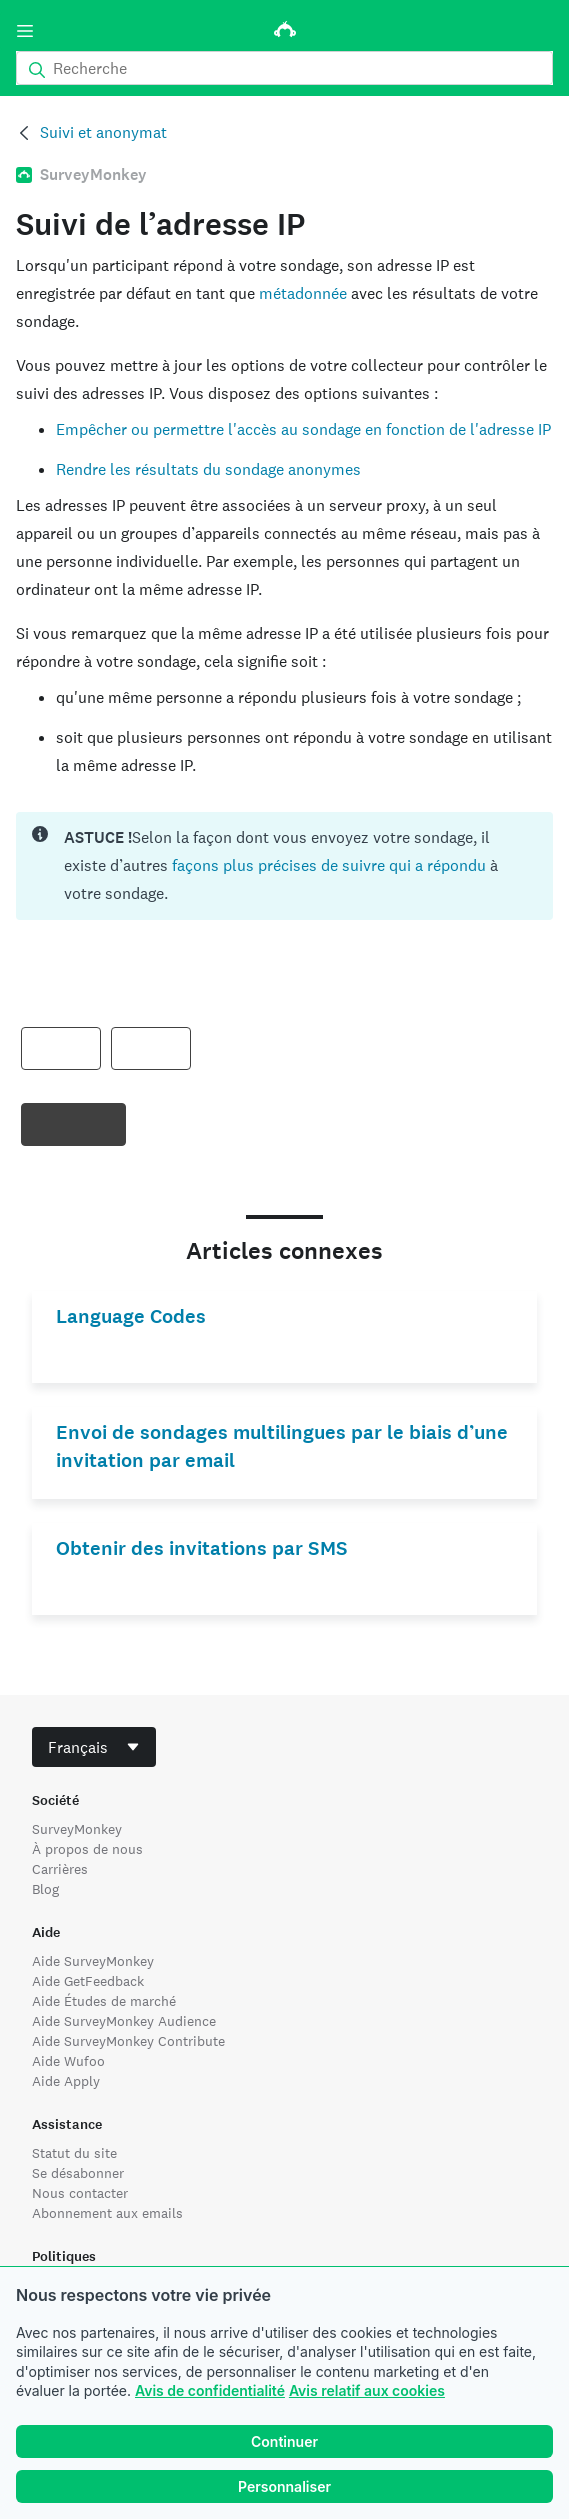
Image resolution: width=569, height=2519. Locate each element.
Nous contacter (80, 2193)
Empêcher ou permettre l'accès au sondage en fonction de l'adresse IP (303, 429)
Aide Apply (66, 2081)
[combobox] (94, 1747)
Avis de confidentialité (210, 2390)
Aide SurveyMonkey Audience (124, 2021)
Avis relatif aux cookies (367, 2390)
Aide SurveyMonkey (93, 1961)
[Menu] (25, 31)
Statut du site (74, 2153)
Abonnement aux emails (107, 2213)
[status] (284, 866)
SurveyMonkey (77, 1829)
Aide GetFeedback (88, 1981)
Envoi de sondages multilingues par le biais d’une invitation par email (282, 1446)
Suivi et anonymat (103, 132)
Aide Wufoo (68, 2061)
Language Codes (131, 1316)
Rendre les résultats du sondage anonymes (208, 469)
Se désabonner (78, 2173)
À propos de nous (87, 1849)
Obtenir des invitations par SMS (202, 1548)
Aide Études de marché (104, 2001)
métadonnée (303, 293)
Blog (45, 1889)
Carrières (60, 1869)
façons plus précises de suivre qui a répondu (331, 865)
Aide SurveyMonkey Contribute (128, 2041)
